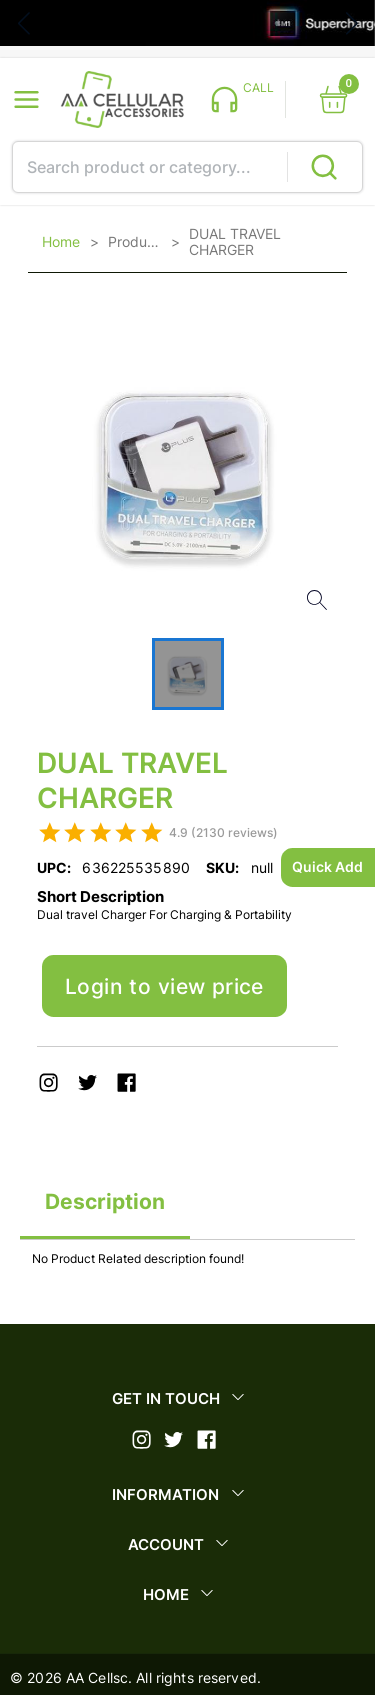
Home (61, 242)
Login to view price (164, 986)
